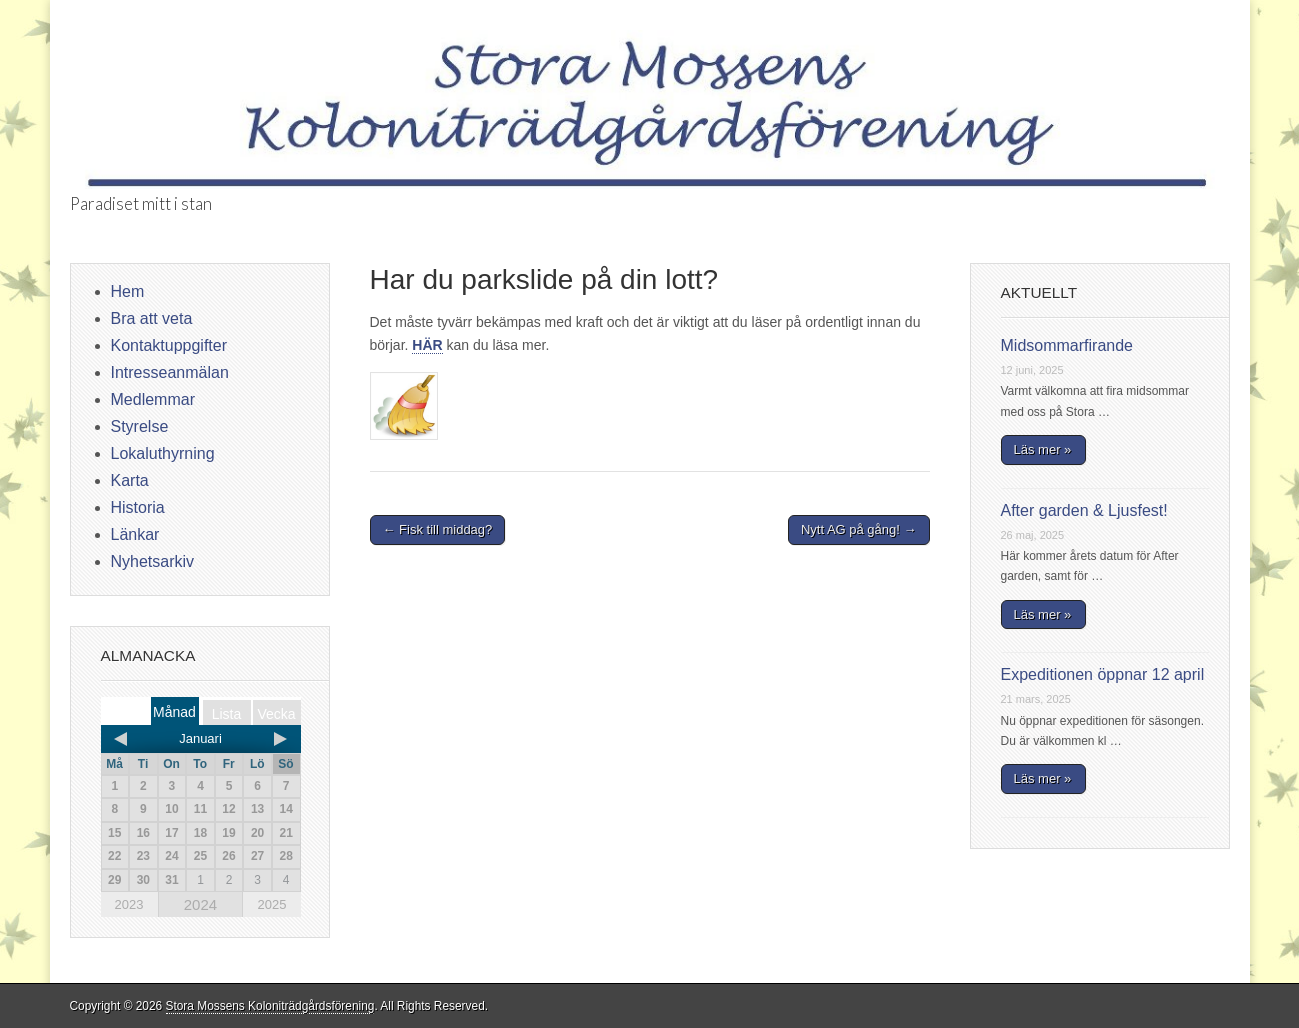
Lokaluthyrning (163, 453)
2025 (271, 904)
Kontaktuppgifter (169, 345)
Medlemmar (153, 399)
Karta (130, 480)
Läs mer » (1043, 449)
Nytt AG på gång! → (859, 529)
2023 (129, 904)
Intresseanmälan (170, 372)
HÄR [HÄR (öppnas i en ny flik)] (427, 345)
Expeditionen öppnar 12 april (1103, 674)
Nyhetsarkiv (153, 561)
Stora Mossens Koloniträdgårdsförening (270, 1006)
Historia (138, 507)
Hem (128, 291)
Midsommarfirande (1067, 345)
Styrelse (140, 426)
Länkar (135, 534)
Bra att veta (152, 318)
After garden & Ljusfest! (1084, 510)
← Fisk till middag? (438, 529)
